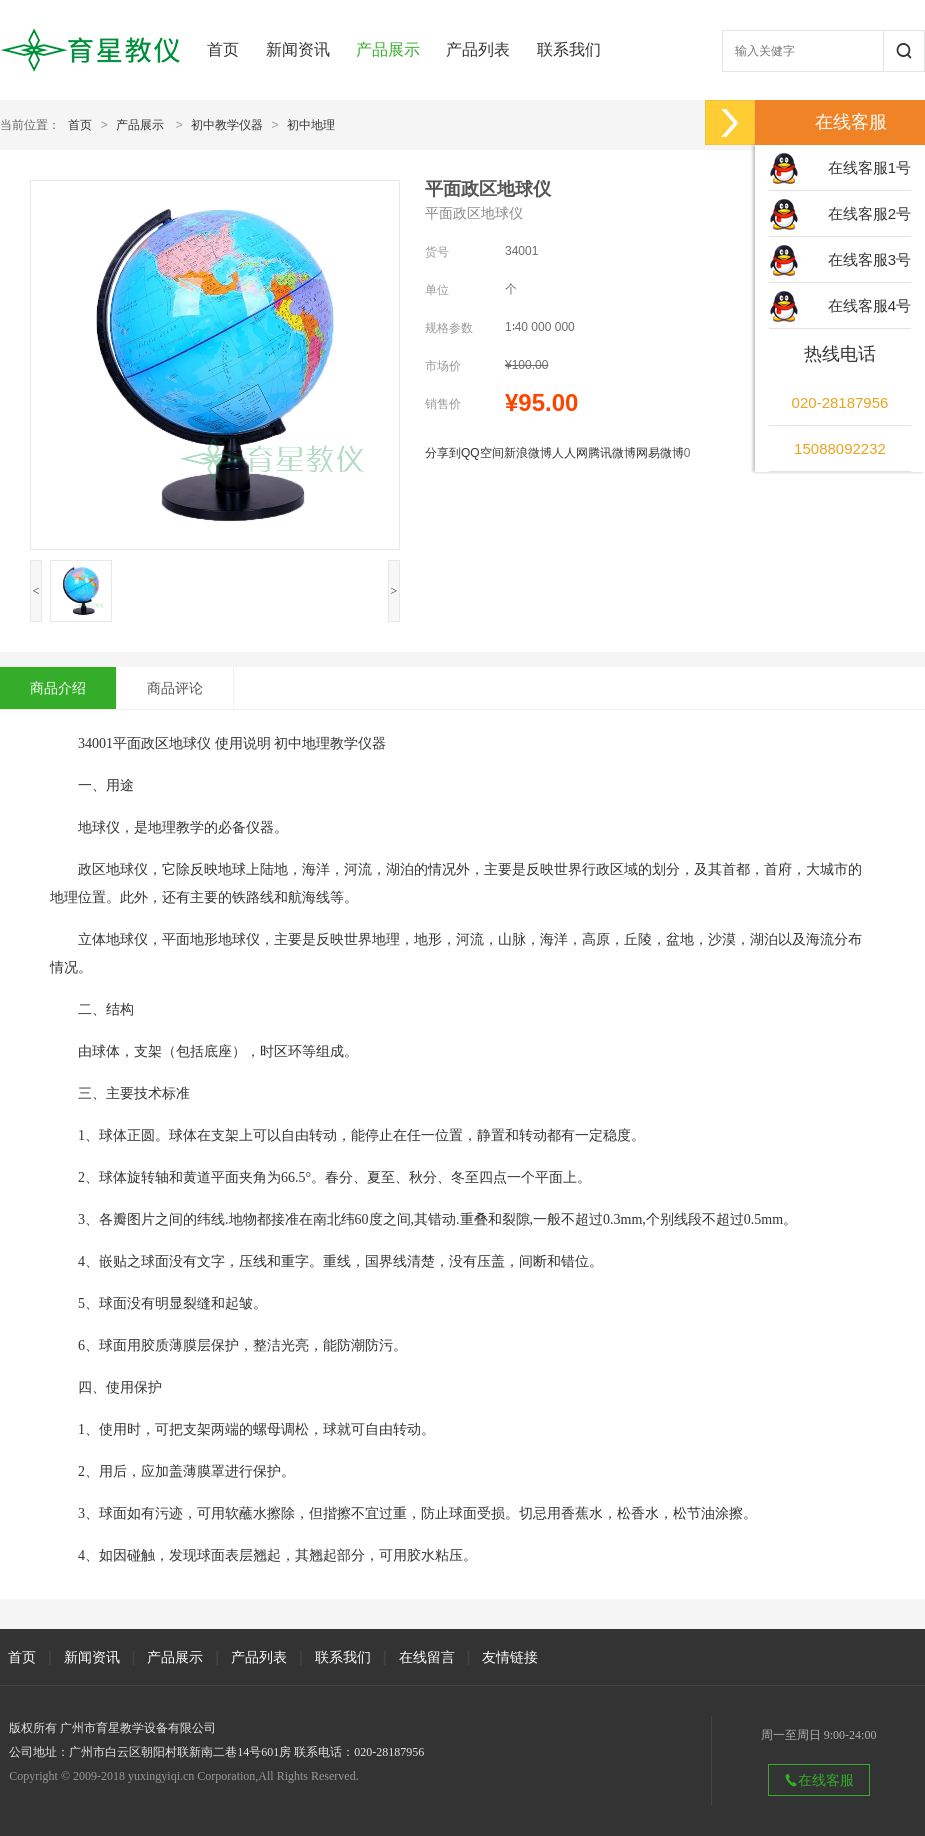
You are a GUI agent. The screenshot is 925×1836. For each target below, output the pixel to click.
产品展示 (388, 49)
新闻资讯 (298, 49)
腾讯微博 (612, 453)
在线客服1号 (869, 167)
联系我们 (569, 49)
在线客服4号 (869, 305)
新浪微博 (528, 453)
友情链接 (510, 1657)
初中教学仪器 (227, 125)
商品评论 (175, 688)
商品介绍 (58, 688)
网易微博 (660, 453)
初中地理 (311, 125)
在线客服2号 (869, 213)
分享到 (443, 453)
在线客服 (819, 1780)
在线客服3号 (869, 259)
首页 (223, 49)
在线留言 (427, 1657)
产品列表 (478, 49)
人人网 (570, 453)
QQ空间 (482, 453)
